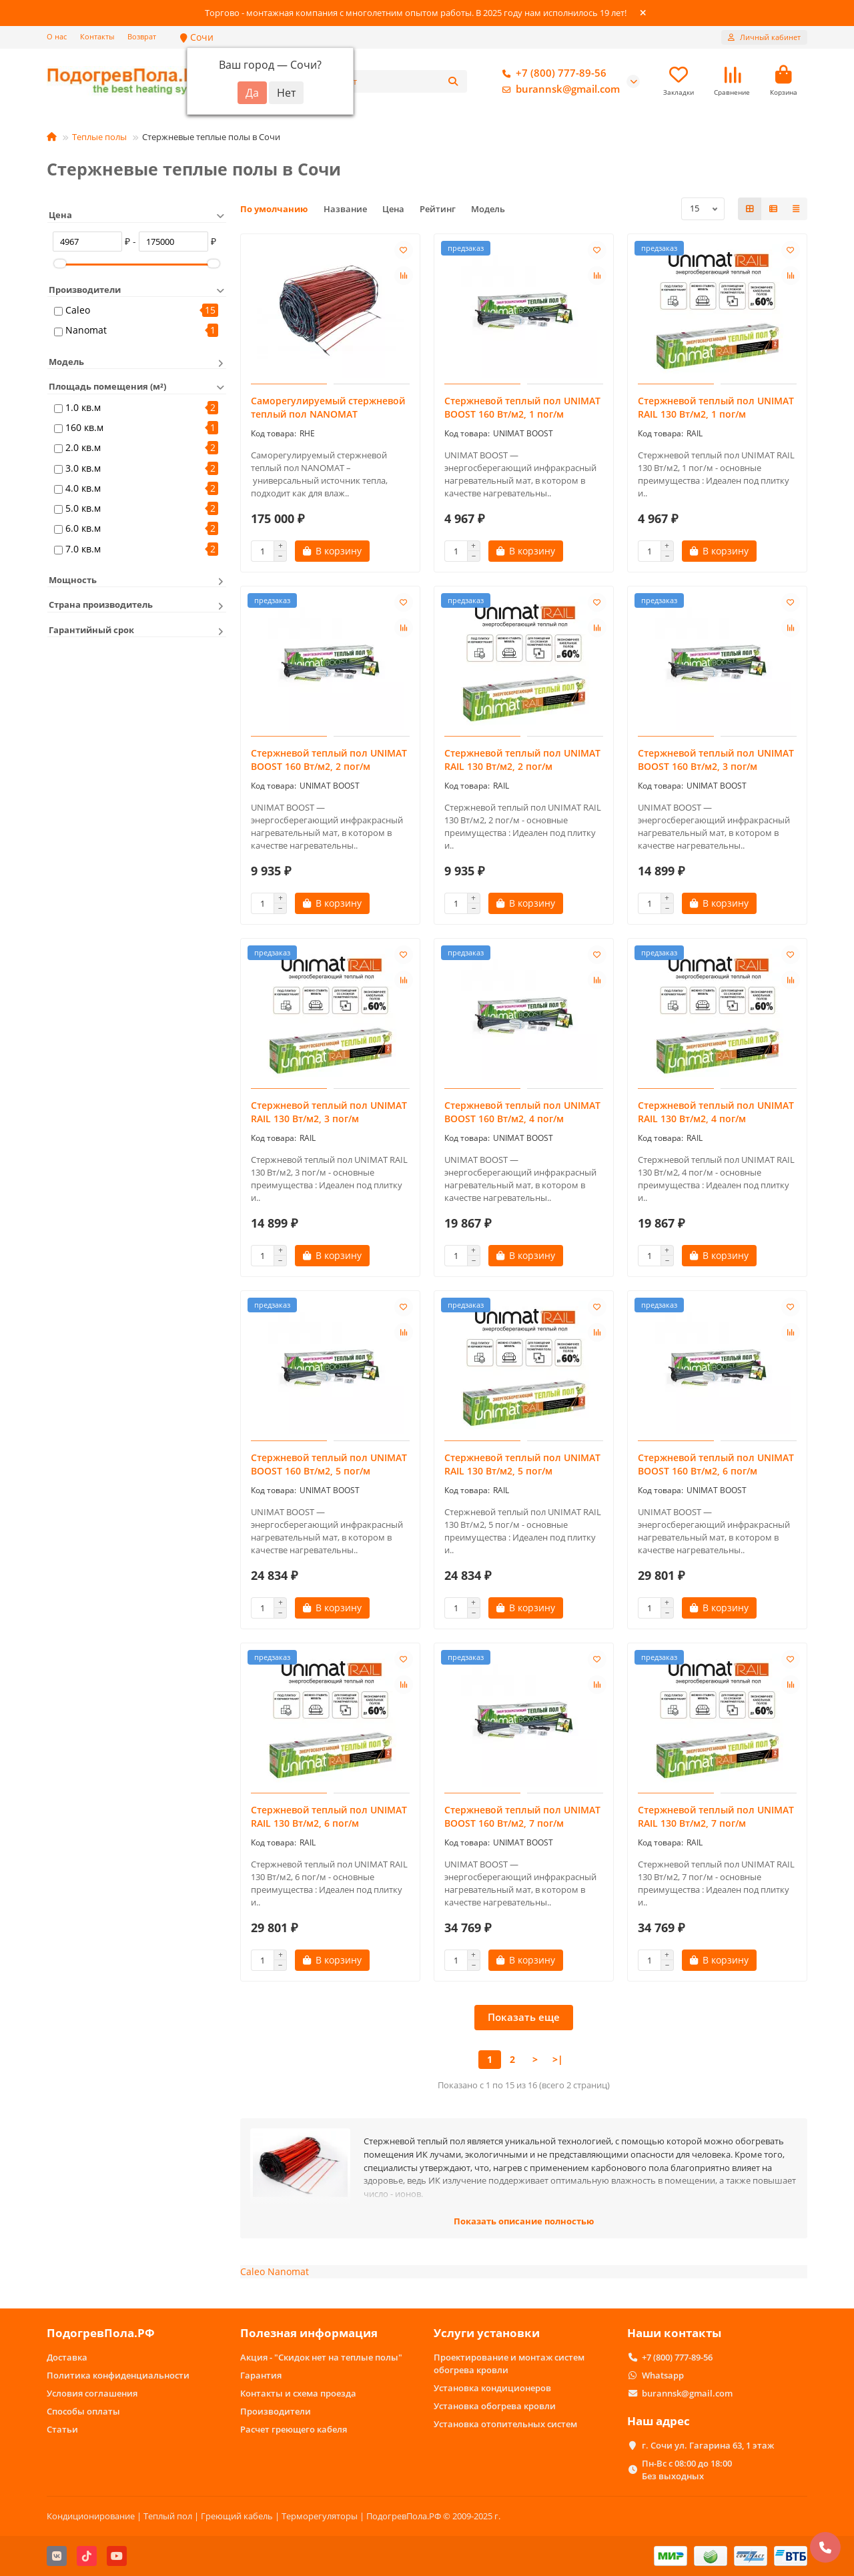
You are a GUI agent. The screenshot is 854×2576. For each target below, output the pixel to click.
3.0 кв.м (83, 468)
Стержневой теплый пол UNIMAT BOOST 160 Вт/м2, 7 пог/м (522, 1816)
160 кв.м (84, 427)
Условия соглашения (92, 2393)
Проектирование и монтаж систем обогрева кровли (509, 2363)
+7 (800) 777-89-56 (551, 73)
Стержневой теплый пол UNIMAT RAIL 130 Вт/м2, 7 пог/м (716, 1816)
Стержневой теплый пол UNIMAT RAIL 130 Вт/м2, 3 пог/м (329, 1112)
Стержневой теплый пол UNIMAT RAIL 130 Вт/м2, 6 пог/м (329, 1816)
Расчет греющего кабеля (293, 2429)
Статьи (62, 2429)
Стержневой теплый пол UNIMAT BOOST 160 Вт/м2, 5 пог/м (329, 1464)
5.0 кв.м (83, 508)
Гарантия (261, 2375)
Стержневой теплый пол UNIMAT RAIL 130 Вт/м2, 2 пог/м (522, 760)
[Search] (406, 81)
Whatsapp (663, 2375)
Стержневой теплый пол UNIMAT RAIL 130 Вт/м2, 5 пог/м (522, 1464)
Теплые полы (99, 137)
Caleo (77, 310)
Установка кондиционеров (492, 2388)
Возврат (141, 36)
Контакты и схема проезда (298, 2393)
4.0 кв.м (83, 488)
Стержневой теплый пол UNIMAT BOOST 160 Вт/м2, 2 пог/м (329, 760)
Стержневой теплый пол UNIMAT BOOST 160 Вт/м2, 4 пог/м (522, 1112)
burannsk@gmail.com (558, 89)
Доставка (67, 2357)
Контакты (97, 36)
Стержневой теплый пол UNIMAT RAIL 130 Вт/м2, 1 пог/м (716, 407)
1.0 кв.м (83, 407)
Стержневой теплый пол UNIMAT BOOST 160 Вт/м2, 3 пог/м (716, 760)
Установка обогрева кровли (495, 2406)
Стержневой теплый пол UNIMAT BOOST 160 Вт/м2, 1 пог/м (522, 407)
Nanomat (86, 330)
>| (557, 2059)
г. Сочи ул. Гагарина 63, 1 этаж (708, 2445)
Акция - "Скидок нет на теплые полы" (321, 2357)
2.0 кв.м (83, 447)
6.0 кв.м (83, 528)
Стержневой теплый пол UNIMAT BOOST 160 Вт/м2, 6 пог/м (716, 1464)
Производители (275, 2411)
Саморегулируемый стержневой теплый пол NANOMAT (328, 407)
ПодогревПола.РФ (101, 2332)
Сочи (197, 37)
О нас (57, 36)
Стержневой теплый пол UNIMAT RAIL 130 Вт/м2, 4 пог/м (716, 1112)
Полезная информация (309, 2332)
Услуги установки (487, 2332)
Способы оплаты (83, 2411)
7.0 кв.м (83, 548)
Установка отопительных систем (505, 2424)
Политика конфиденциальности (118, 2375)
